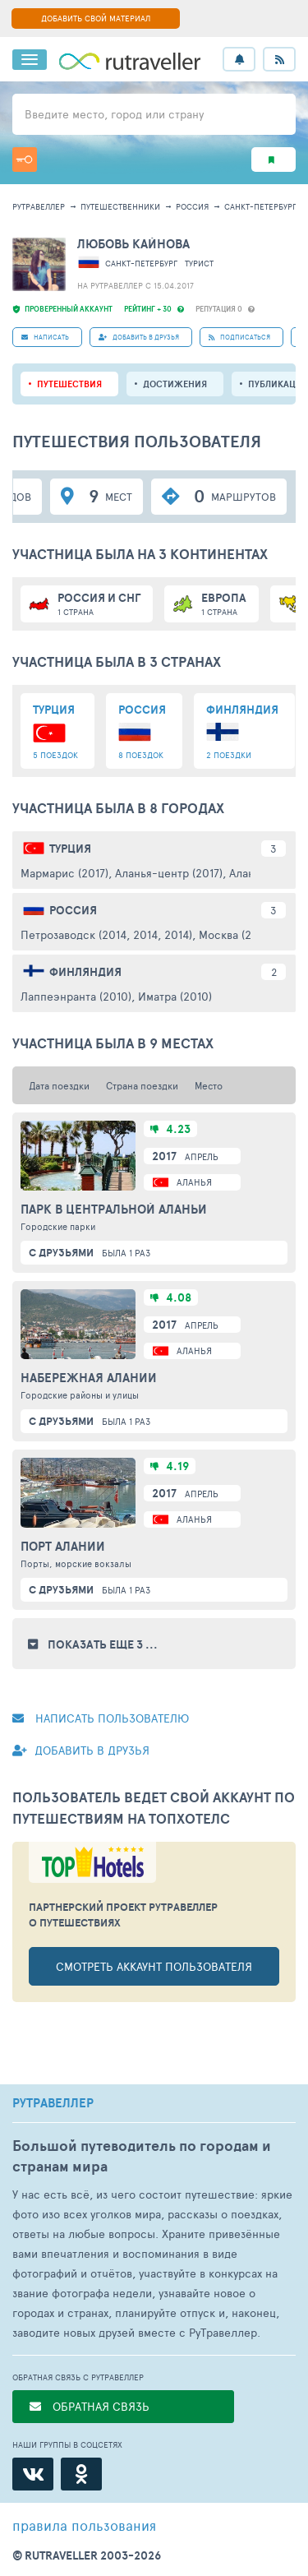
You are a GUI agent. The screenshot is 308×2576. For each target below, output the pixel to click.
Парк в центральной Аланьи (114, 1209)
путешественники (120, 206)
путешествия (69, 384)
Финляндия (85, 972)
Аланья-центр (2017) (169, 873)
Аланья (194, 1182)
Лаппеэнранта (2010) (76, 996)
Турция (70, 848)
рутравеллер (38, 206)
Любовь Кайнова (133, 244)
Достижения (175, 384)
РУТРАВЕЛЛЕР (53, 2103)
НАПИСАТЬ (45, 336)
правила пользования (84, 2525)
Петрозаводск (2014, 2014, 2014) (106, 934)
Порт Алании (63, 1546)
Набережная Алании (89, 1378)
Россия (192, 206)
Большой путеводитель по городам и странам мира (141, 2155)
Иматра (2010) (175, 996)
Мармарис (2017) (64, 873)
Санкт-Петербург (260, 206)
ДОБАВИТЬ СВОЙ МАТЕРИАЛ (95, 18)
